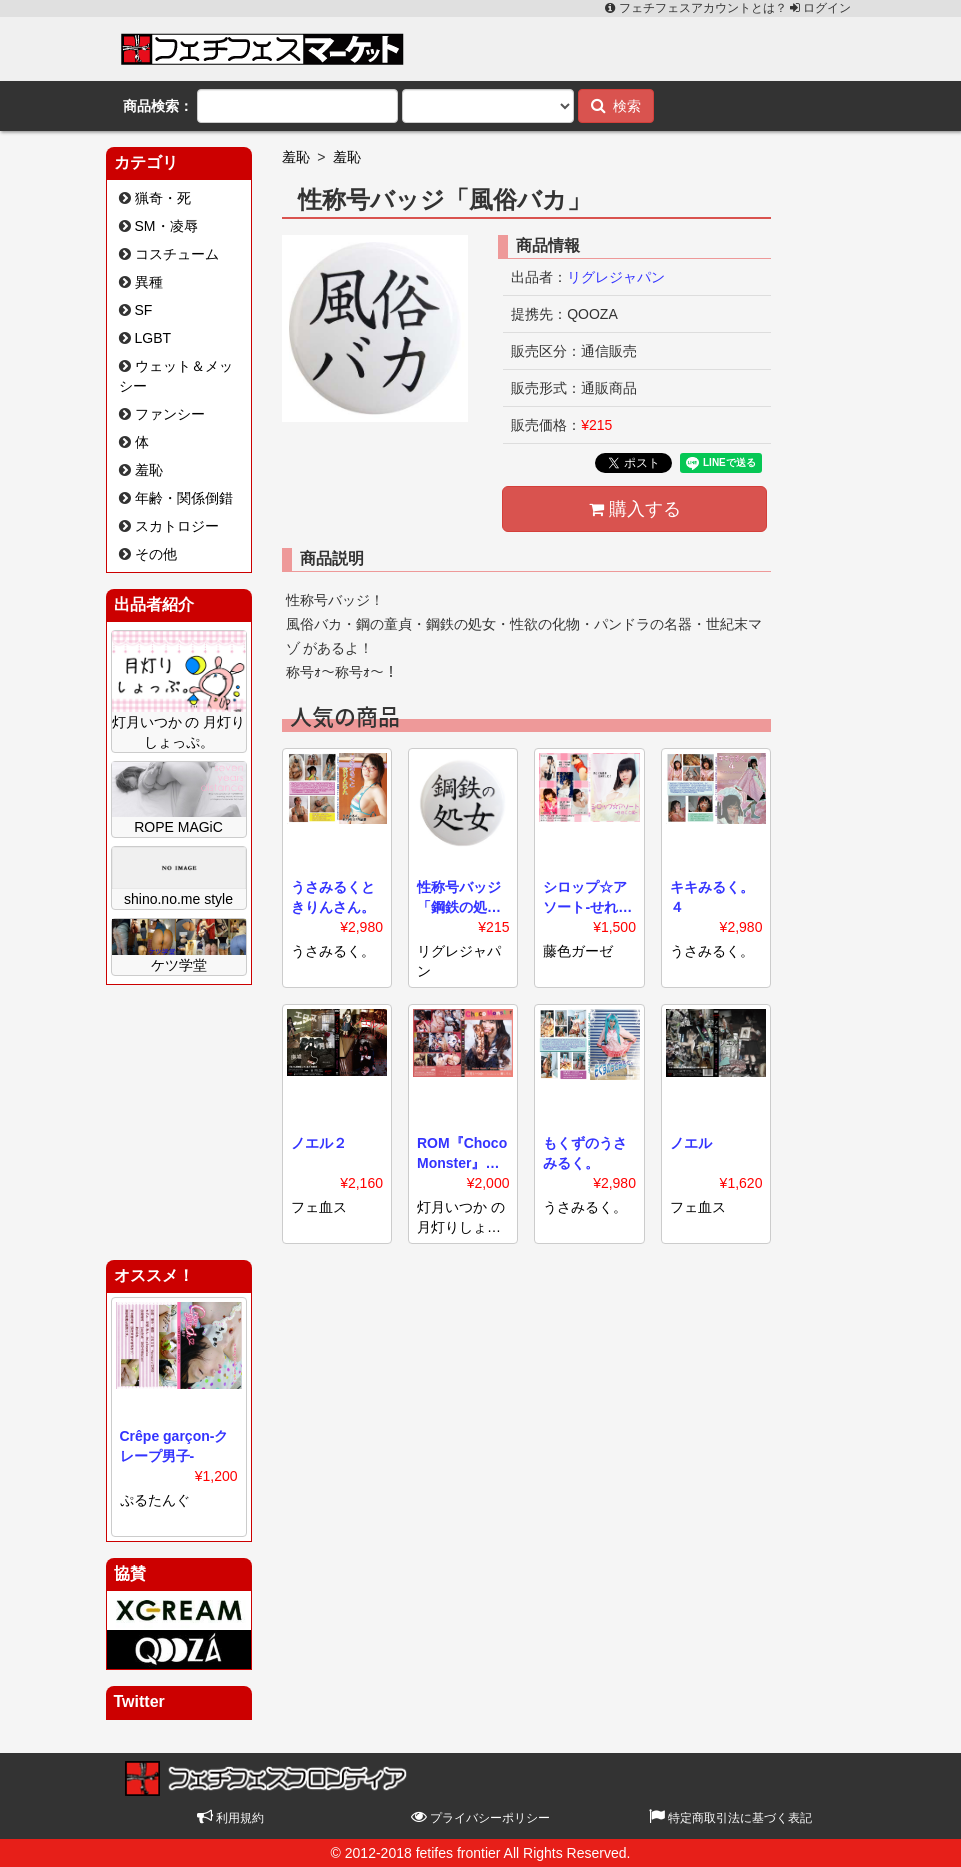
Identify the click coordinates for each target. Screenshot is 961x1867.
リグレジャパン (616, 277)
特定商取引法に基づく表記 (730, 1818)
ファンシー (170, 414)
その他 (156, 554)
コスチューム (177, 254)
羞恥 (149, 470)
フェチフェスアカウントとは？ (697, 8)
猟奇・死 (163, 198)
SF (144, 310)
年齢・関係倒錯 (184, 498)
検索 (616, 105)
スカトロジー (177, 526)
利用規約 (230, 1818)
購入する (635, 509)
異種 (149, 282)
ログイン (820, 8)
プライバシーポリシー (480, 1818)
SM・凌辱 (166, 226)
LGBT (153, 338)
